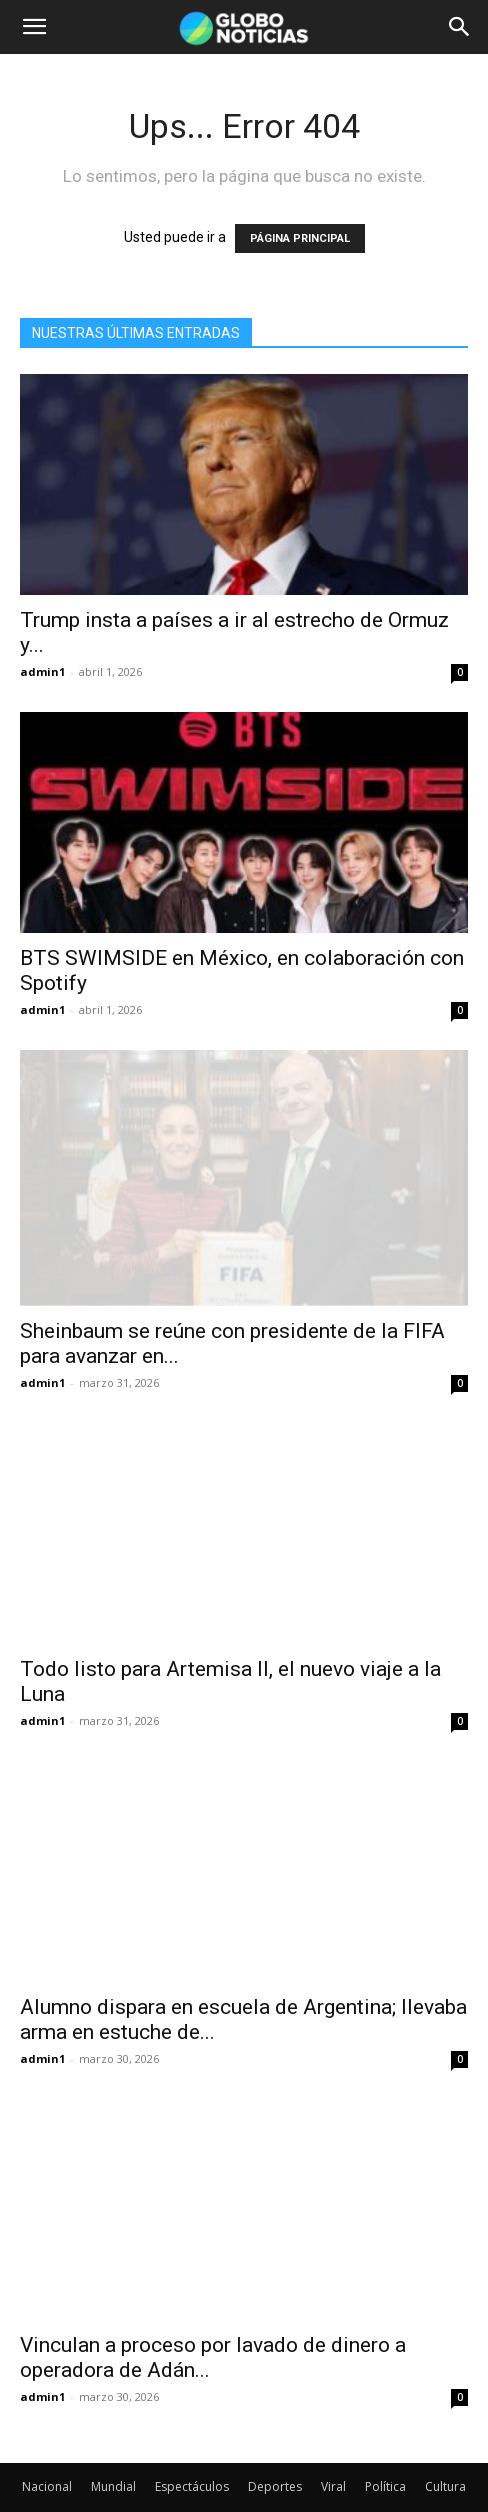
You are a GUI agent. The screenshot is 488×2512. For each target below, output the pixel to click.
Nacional (47, 2452)
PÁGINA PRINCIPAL (300, 238)
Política (385, 2452)
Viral (333, 2452)
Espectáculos (192, 2452)
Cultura (445, 2452)
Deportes (275, 2452)
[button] (34, 27)
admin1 (42, 671)
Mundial (113, 2452)
